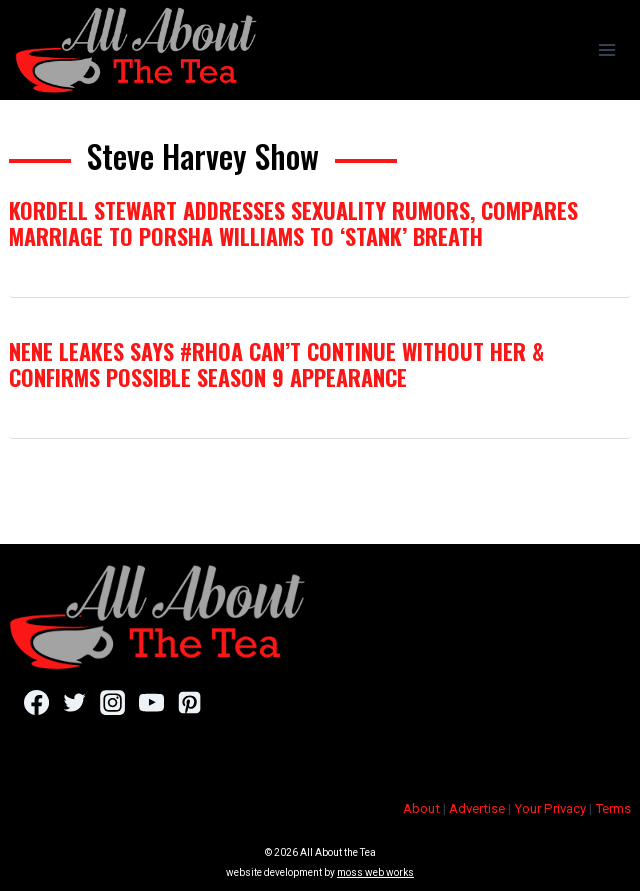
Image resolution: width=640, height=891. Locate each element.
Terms (613, 808)
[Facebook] (36, 702)
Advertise (477, 808)
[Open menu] (606, 49)
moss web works (375, 872)
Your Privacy (550, 808)
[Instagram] (112, 702)
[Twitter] (74, 702)
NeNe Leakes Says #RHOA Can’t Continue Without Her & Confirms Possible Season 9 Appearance (276, 364)
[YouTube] (151, 702)
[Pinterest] (189, 702)
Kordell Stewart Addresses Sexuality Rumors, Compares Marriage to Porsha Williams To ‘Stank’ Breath (293, 223)
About (421, 808)
